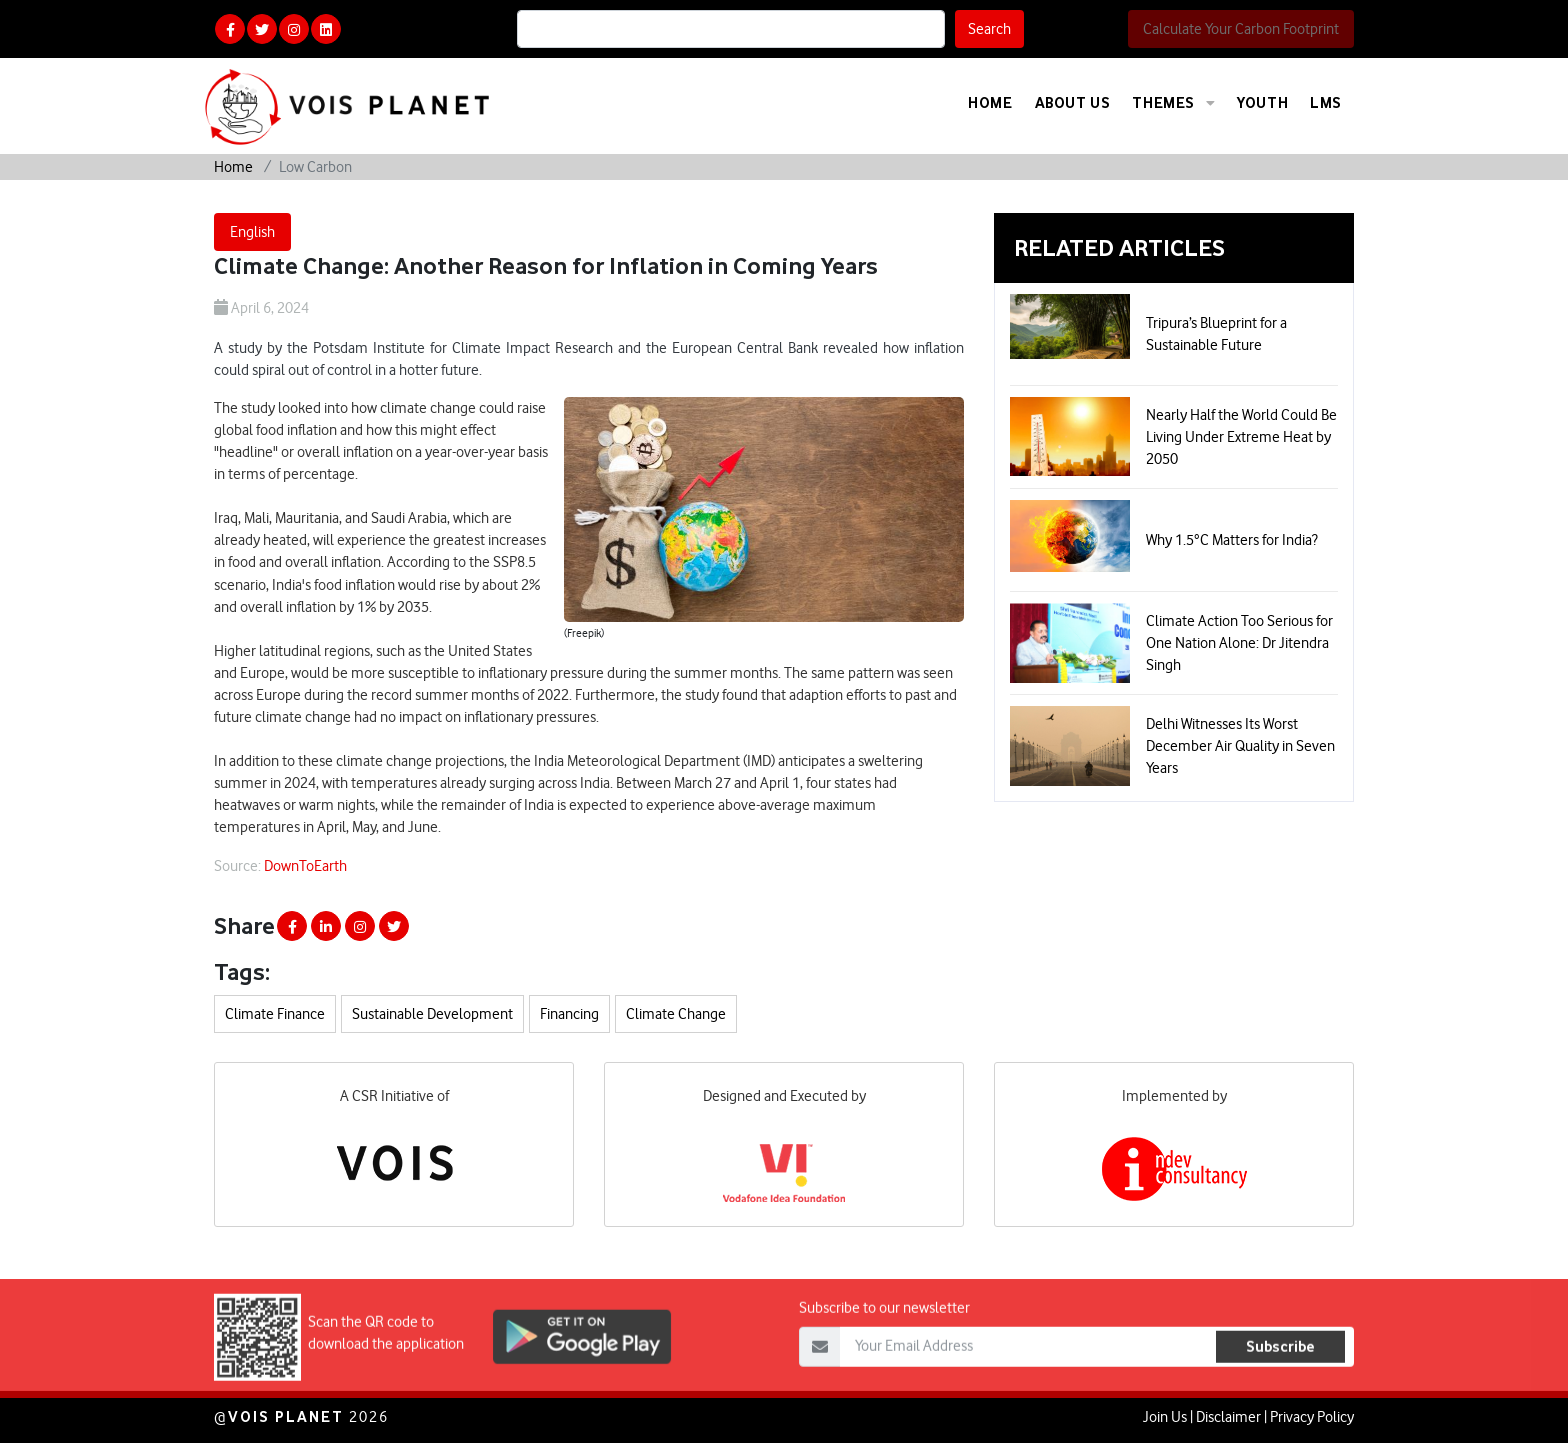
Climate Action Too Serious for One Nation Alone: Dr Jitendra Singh (1239, 643)
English (252, 232)
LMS (1326, 102)
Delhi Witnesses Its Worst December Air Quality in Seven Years (1240, 746)
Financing (569, 1014)
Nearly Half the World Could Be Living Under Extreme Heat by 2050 (1241, 437)
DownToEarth (305, 866)
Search (989, 29)
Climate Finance (275, 1014)
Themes (1173, 103)
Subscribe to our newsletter (884, 1350)
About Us (1073, 102)
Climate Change (676, 1014)
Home (990, 102)
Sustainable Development (432, 1014)
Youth (1262, 102)
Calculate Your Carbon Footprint (1241, 29)
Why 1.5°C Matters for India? (1232, 540)
